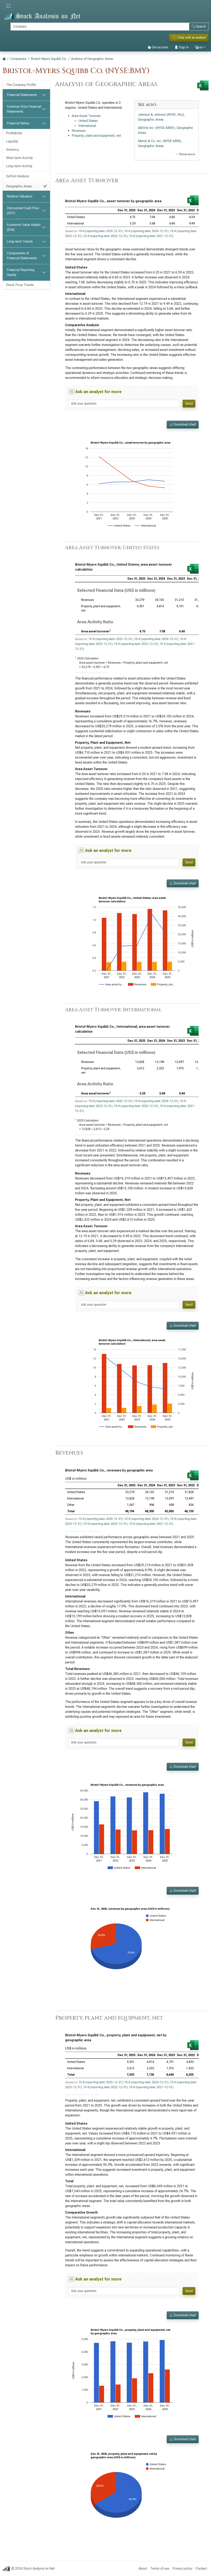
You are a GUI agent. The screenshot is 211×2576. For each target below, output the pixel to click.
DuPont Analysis (17, 176)
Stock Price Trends (20, 285)
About (142, 2568)
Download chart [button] (182, 424)
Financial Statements (22, 95)
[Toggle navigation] (8, 6)
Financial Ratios (18, 123)
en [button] (199, 47)
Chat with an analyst (189, 37)
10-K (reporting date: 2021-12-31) (151, 236)
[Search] (100, 26)
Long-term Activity (19, 166)
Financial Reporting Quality (20, 272)
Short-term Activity (19, 158)
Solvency (12, 150)
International (87, 126)
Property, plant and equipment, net (96, 136)
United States (88, 121)
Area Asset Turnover (86, 116)
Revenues (79, 131)
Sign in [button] (182, 47)
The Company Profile (21, 85)
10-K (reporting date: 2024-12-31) (146, 231)
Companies (18, 59)
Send (189, 403)
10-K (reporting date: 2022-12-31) (105, 236)
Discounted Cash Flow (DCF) (23, 210)
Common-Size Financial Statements (24, 109)
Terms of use (159, 2568)
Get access (158, 47)
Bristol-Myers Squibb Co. (49, 59)
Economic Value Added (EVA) (23, 227)
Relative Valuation (19, 196)
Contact (201, 2568)
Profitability (14, 133)
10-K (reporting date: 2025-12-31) (101, 231)
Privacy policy (182, 2568)
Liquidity (12, 141)
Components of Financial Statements (22, 255)
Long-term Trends (20, 241)
